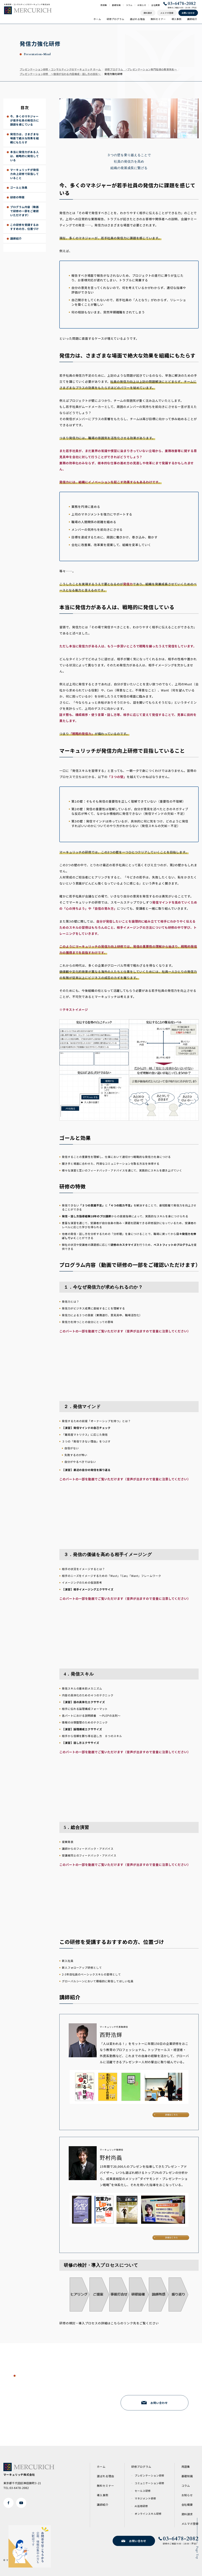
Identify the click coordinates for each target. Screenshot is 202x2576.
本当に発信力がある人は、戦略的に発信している (24, 156)
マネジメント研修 (145, 2498)
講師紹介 (192, 19)
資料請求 (187, 2514)
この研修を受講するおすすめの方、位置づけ (24, 227)
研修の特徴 (17, 197)
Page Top (197, 2552)
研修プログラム (115, 19)
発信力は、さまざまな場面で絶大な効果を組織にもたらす (24, 138)
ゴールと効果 (18, 187)
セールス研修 (143, 2491)
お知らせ (141, 5)
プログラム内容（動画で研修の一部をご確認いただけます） (24, 211)
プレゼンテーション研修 (149, 2475)
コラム (129, 5)
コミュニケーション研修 (149, 2483)
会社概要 (155, 5)
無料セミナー (158, 19)
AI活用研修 (141, 2506)
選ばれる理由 (137, 19)
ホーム (97, 19)
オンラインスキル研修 (148, 2513)
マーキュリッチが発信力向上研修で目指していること (24, 174)
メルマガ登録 (190, 2524)
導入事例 (176, 19)
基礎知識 (116, 5)
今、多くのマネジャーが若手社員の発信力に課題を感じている (24, 120)
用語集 (103, 5)
